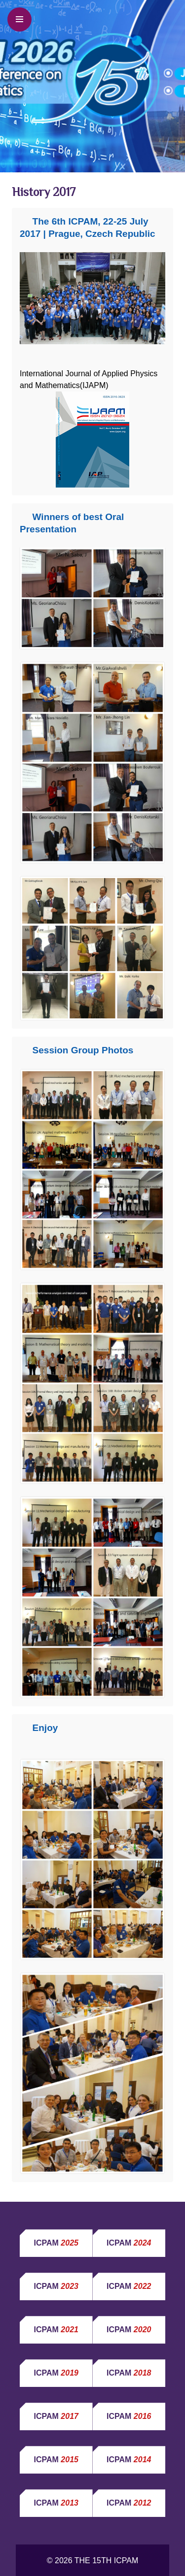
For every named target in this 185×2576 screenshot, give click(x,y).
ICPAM (56, 2243)
